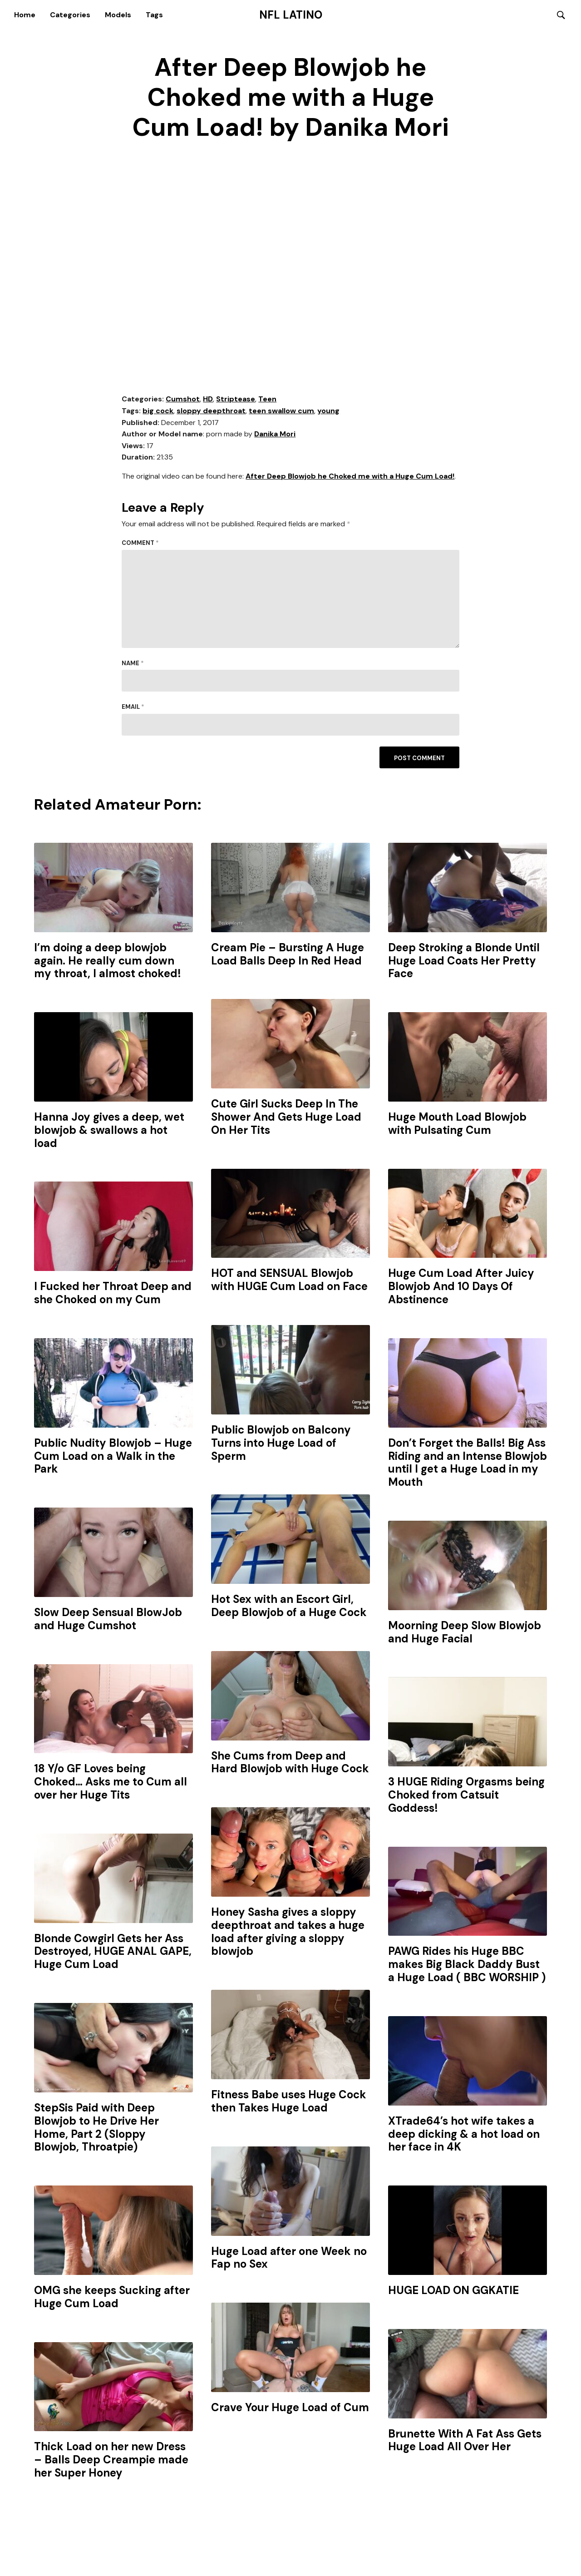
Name (133, 664)
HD (208, 400)
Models (118, 15)
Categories (70, 15)
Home (24, 15)
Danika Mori (274, 435)
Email (133, 708)
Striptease (235, 400)
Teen (267, 400)
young (328, 411)
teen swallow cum (281, 411)
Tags (154, 15)
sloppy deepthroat (211, 411)
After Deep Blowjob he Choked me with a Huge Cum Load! (350, 477)
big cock (158, 411)
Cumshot (183, 400)
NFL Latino (290, 15)
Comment (140, 544)
